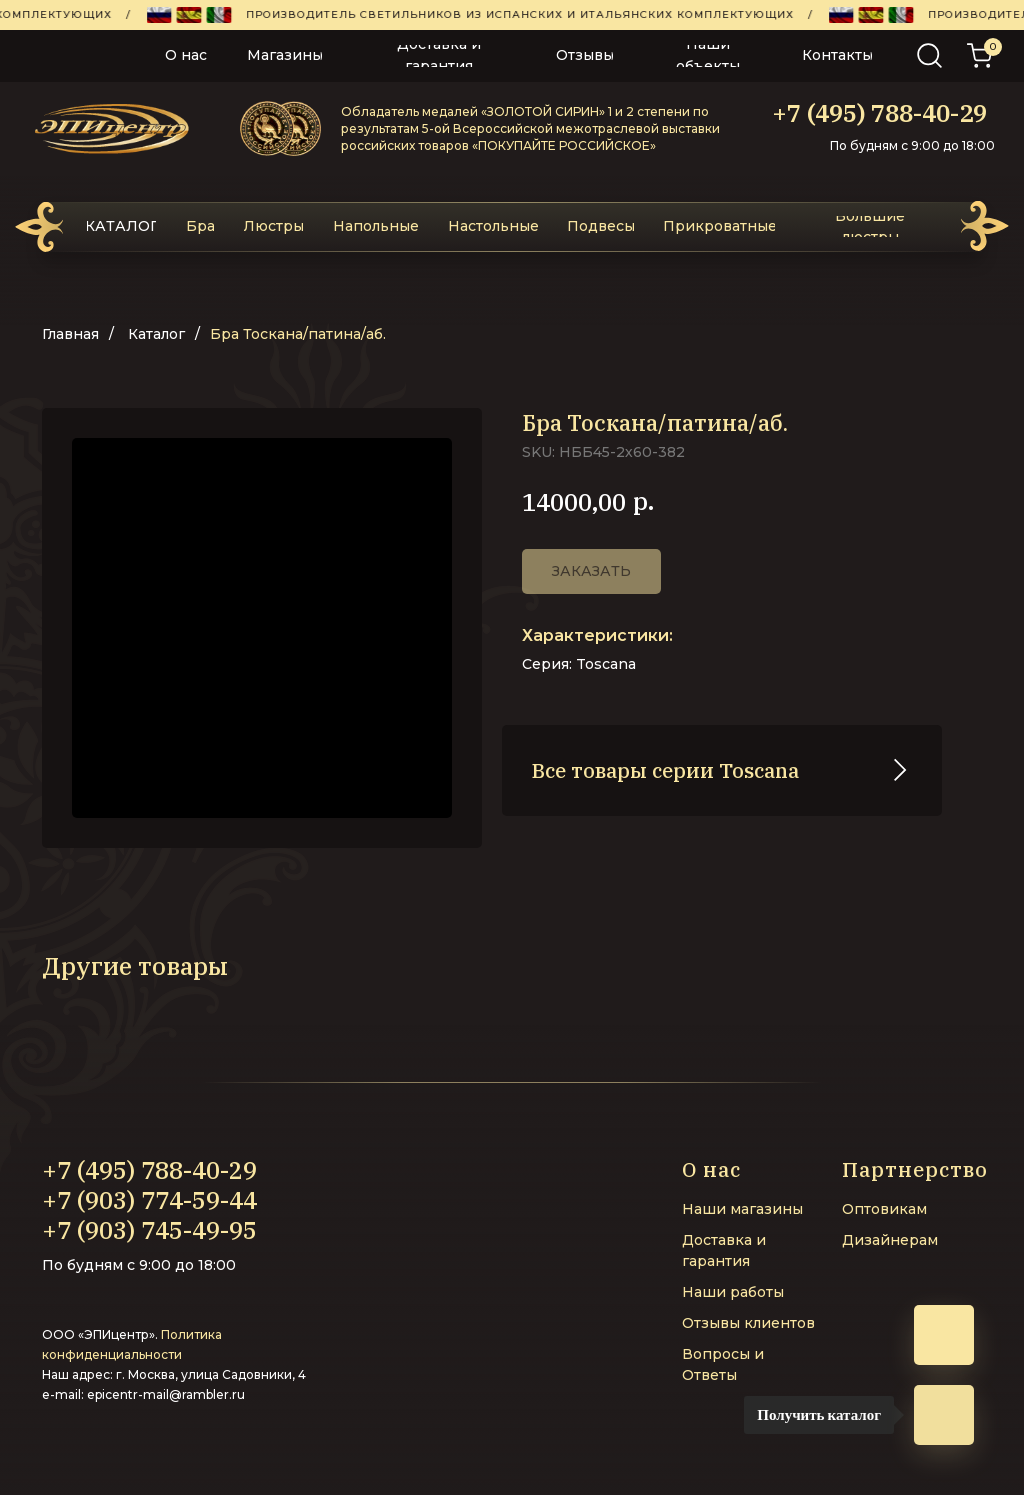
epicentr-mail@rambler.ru (166, 1394)
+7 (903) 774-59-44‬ (149, 1200)
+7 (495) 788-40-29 (879, 113)
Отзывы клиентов (748, 1323)
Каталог (156, 334)
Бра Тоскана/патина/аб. (298, 334)
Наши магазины (742, 1209)
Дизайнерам (890, 1240)
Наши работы (733, 1292)
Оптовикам (884, 1209)
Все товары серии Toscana (665, 770)
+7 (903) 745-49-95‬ (149, 1230)
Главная (70, 334)
